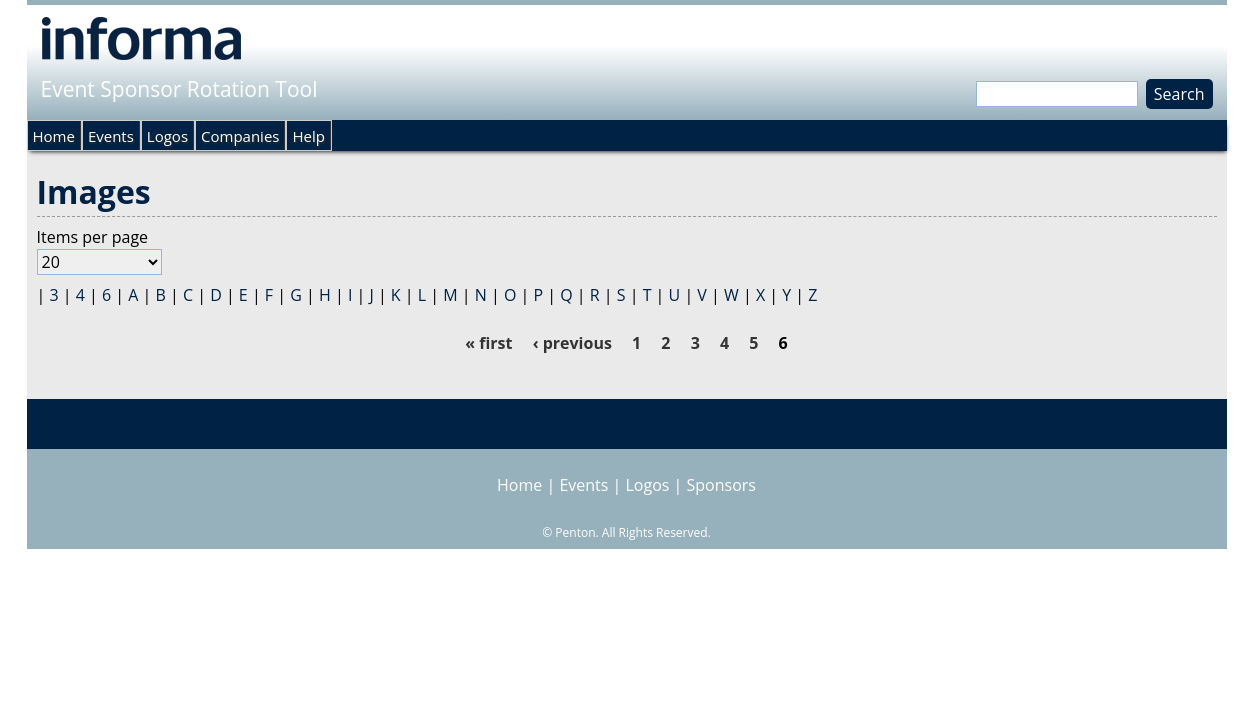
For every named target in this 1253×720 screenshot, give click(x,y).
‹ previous (572, 343)
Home (54, 136)
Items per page (93, 237)
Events (111, 136)
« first (488, 343)
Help (308, 136)
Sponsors (721, 485)
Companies (240, 136)
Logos (167, 136)
